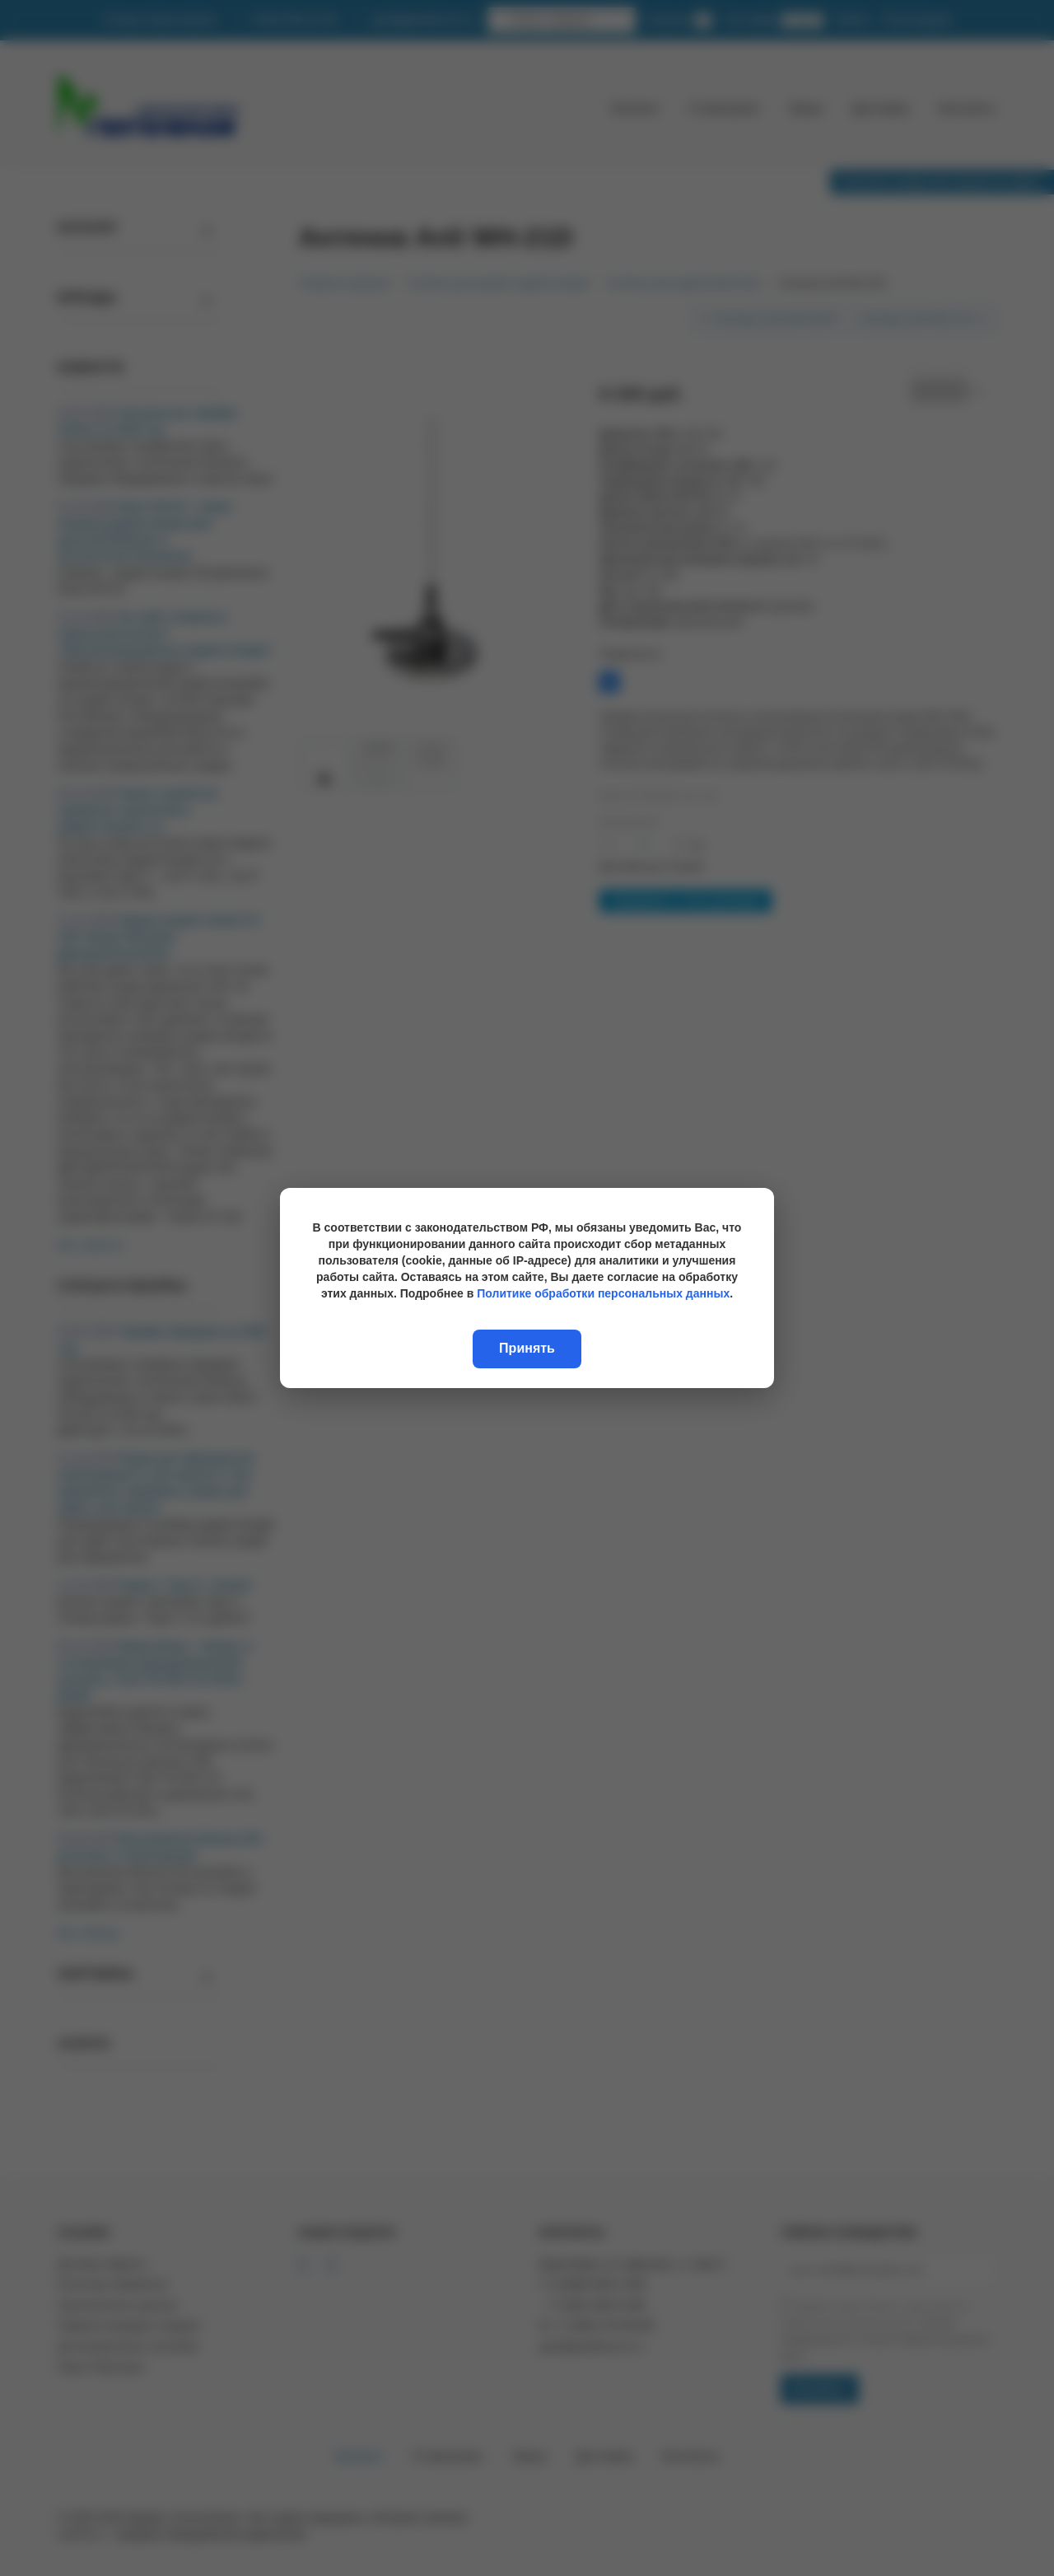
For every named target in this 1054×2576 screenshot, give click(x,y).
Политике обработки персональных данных (603, 1293)
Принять (527, 1348)
